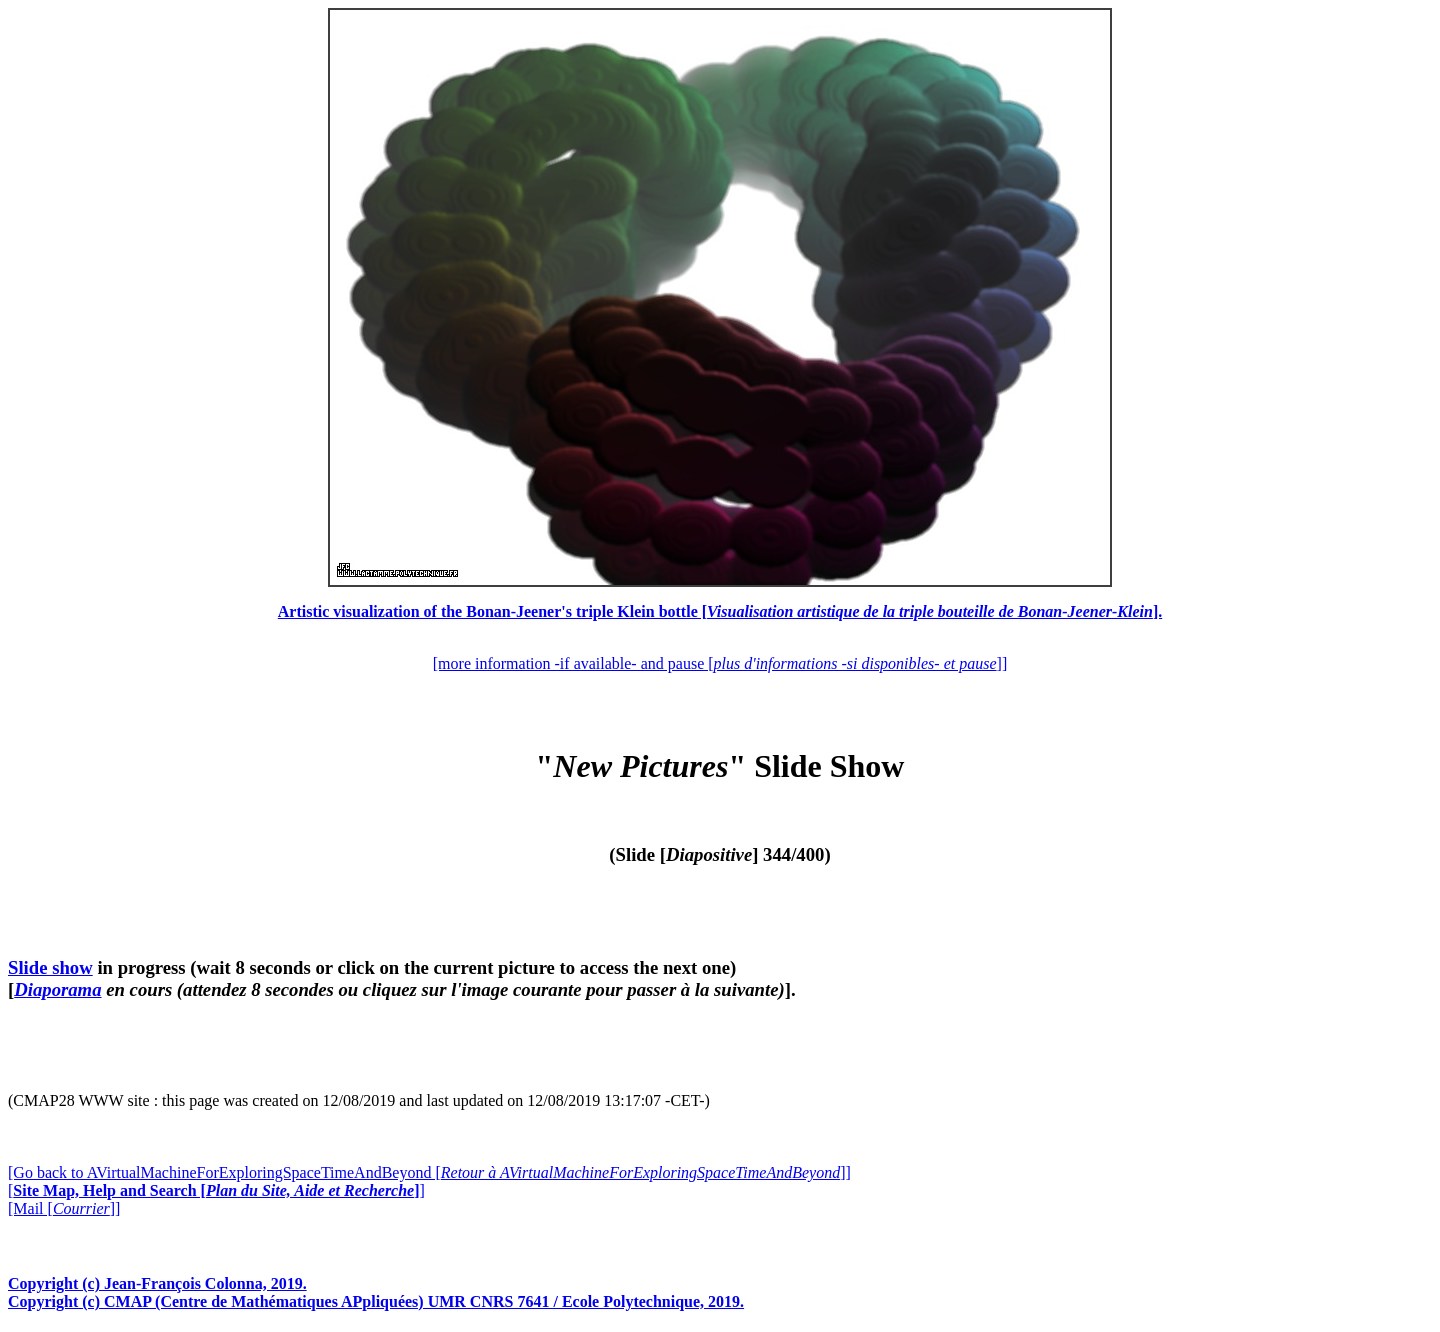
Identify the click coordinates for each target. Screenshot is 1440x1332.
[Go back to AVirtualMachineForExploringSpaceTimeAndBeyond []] (429, 1172)
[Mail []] (64, 1208)
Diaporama (57, 989)
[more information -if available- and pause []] (720, 663)
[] (216, 1190)
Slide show (50, 967)
